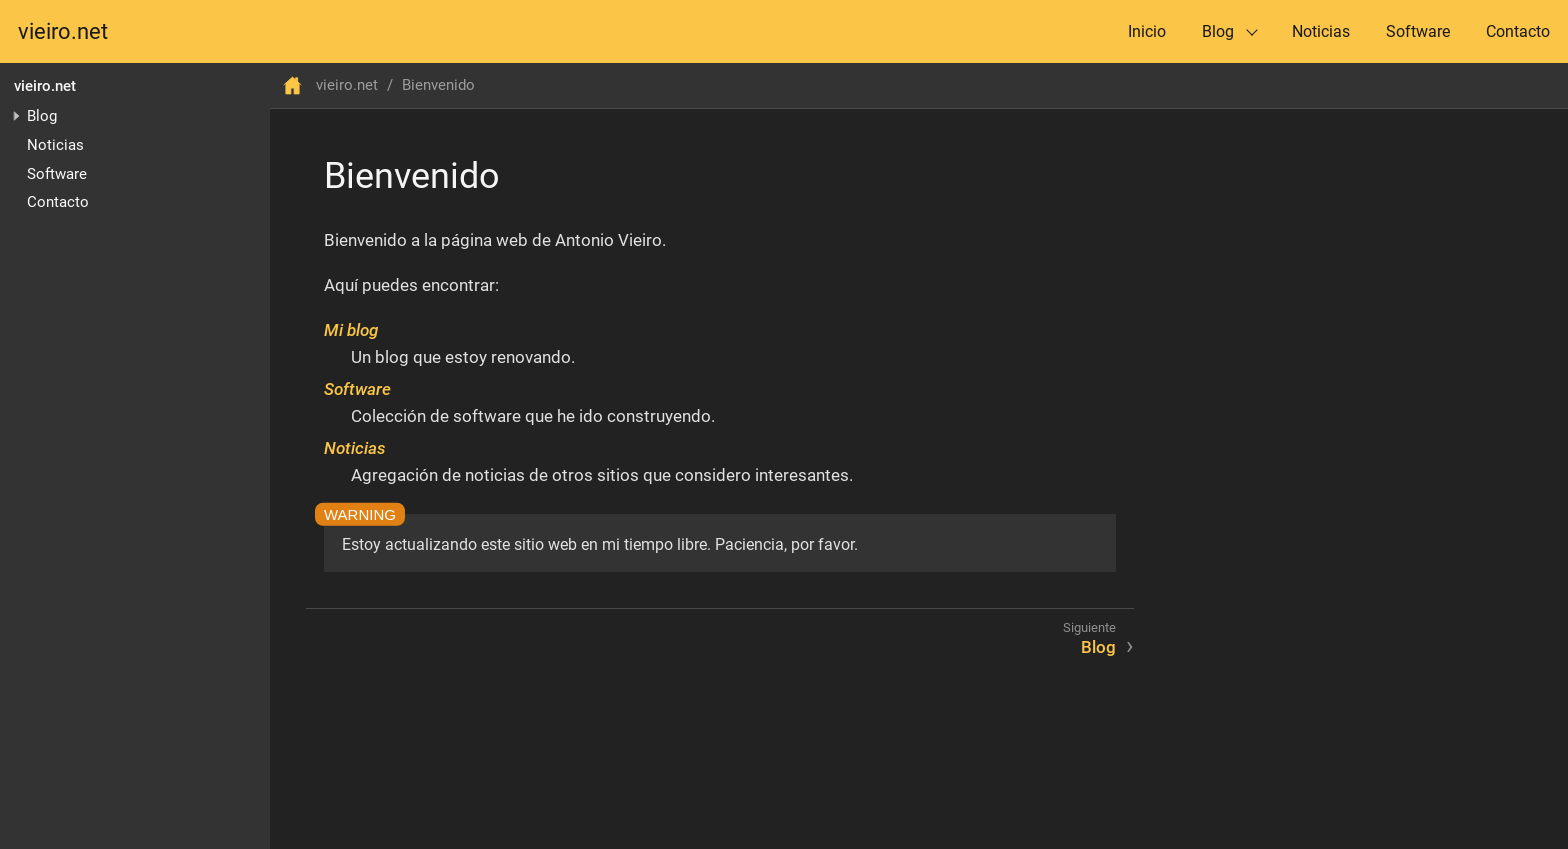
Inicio (1147, 31)
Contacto (1518, 31)
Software (1418, 31)
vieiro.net (63, 32)
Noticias (1321, 31)
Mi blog (351, 330)
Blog (1218, 31)
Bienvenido (438, 85)
